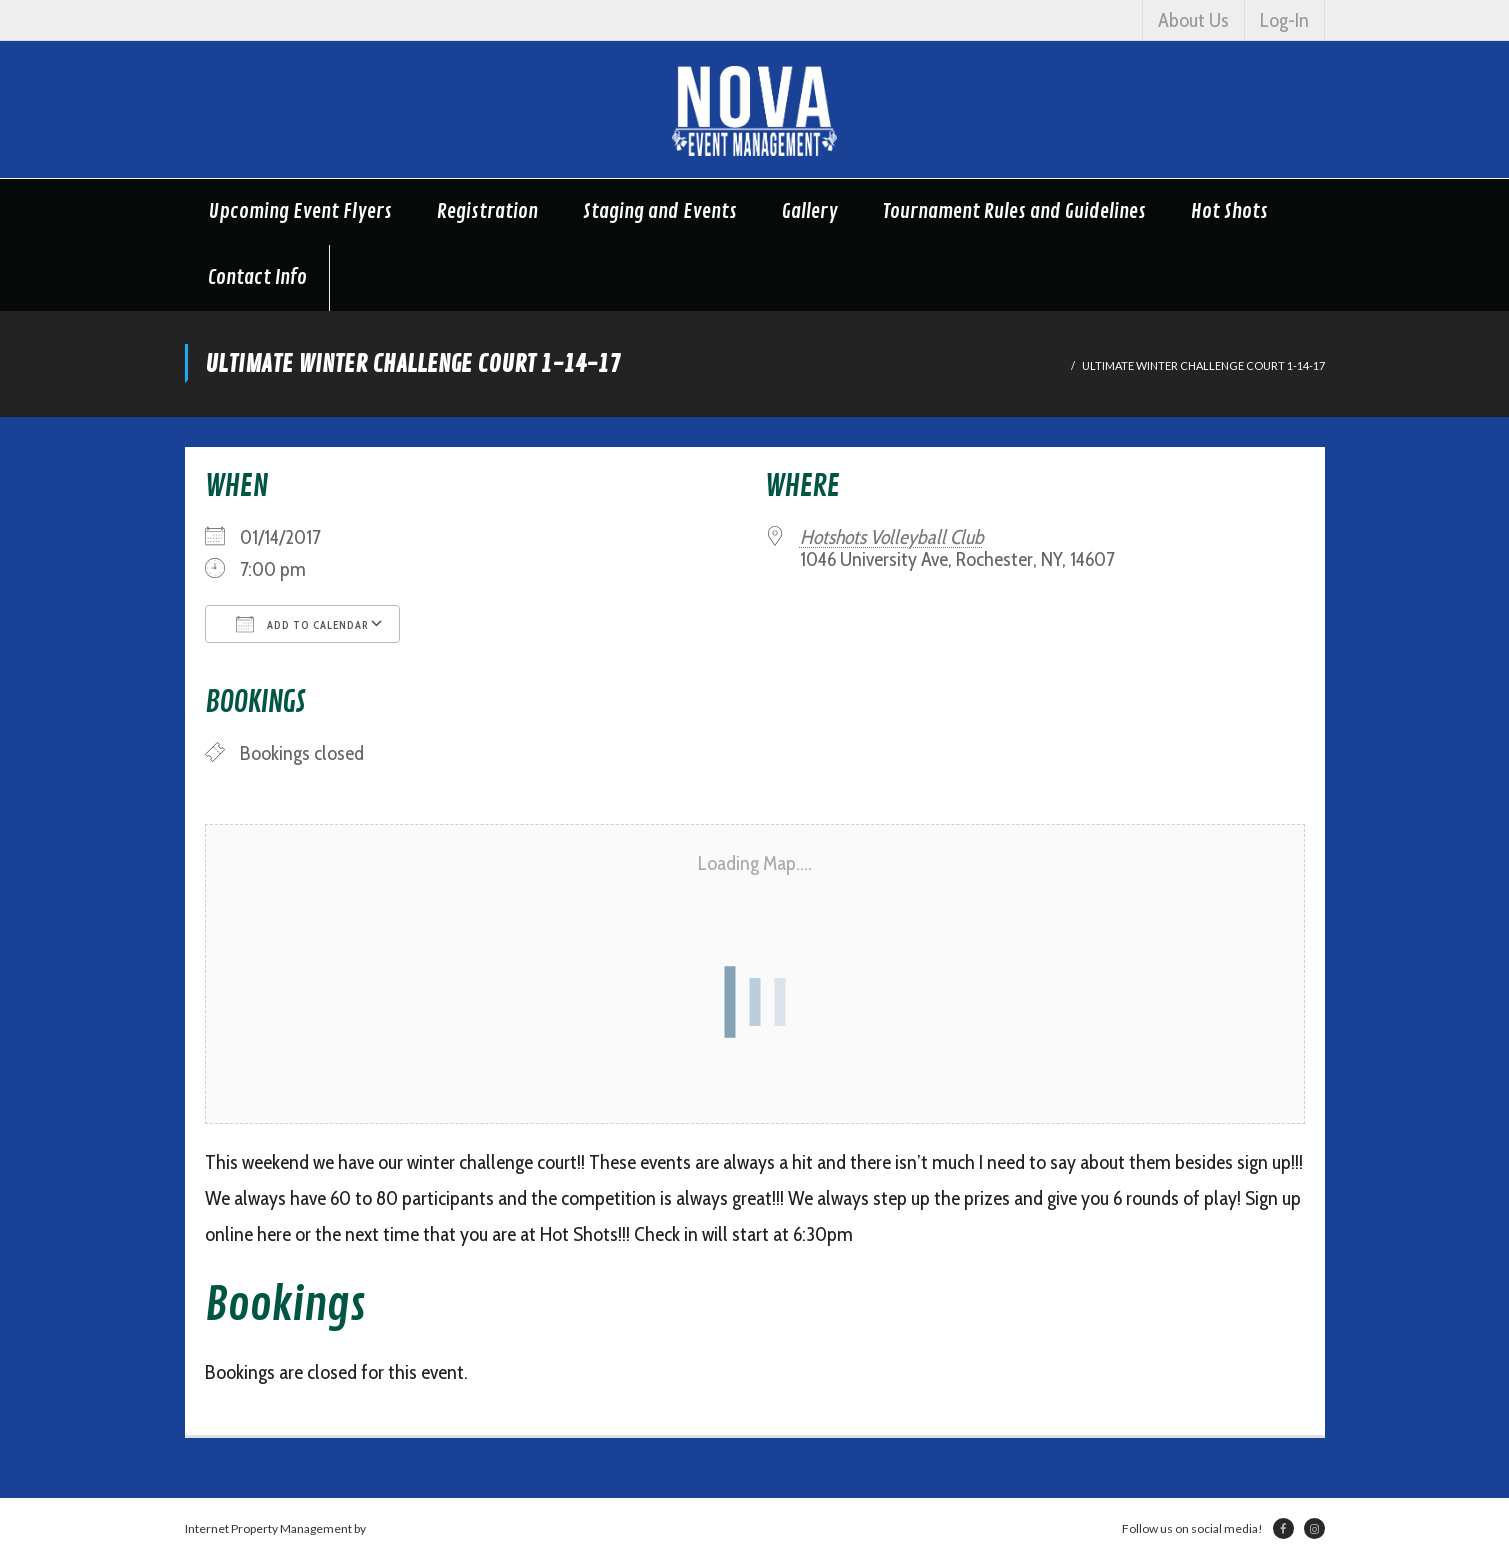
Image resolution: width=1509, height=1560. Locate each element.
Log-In (1284, 20)
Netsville (392, 1528)
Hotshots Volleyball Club (892, 537)
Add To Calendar (302, 624)
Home (1047, 365)
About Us (1193, 20)
